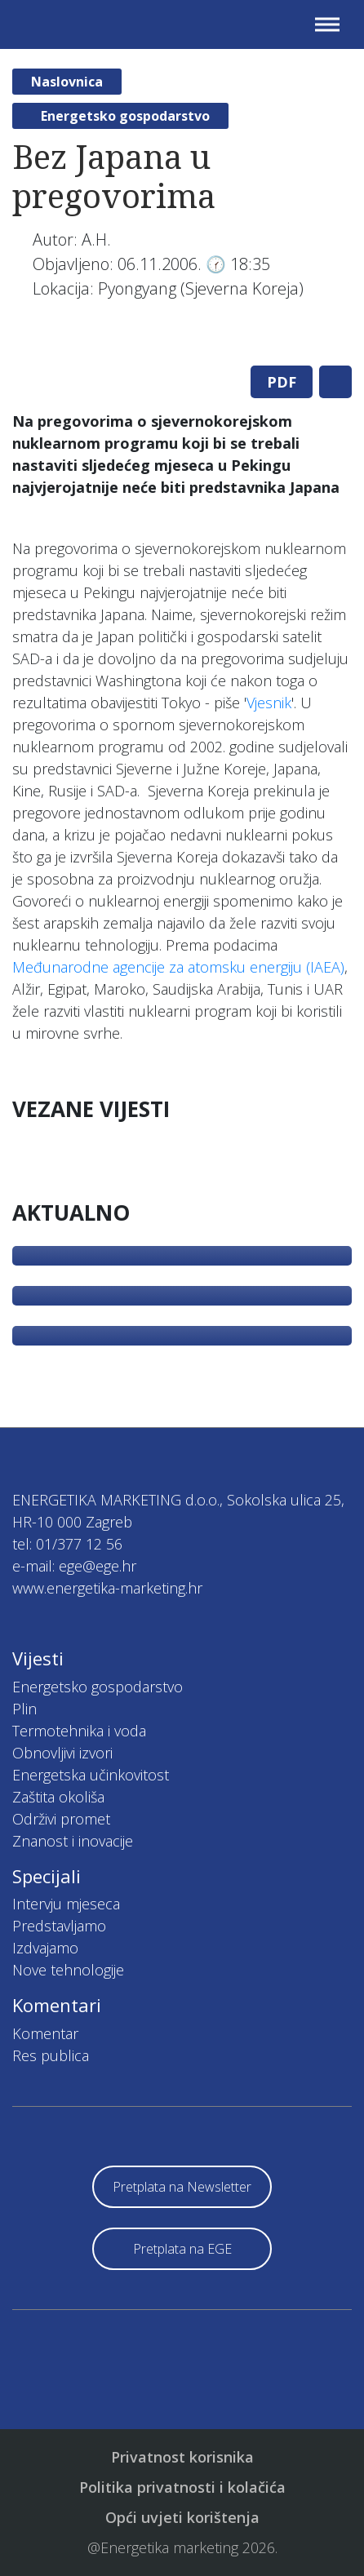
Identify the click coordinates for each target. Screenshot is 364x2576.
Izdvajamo (45, 1947)
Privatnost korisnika (182, 2457)
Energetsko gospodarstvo (125, 116)
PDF (281, 382)
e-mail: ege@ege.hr (74, 1566)
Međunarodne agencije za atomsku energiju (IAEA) (178, 967)
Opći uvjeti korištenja (182, 2517)
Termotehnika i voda (79, 1730)
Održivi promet (61, 1819)
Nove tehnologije (68, 1970)
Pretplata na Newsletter (182, 2187)
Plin (24, 1708)
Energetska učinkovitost (90, 1775)
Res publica (50, 2055)
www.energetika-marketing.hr (107, 1588)
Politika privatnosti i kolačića (182, 2487)
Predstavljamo (59, 1925)
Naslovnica (67, 82)
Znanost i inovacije (72, 1841)
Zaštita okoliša (58, 1797)
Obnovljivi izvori (62, 1752)
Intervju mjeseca (66, 1903)
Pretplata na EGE (182, 2249)
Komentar (45, 2033)
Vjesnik (268, 702)
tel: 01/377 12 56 (67, 1544)
